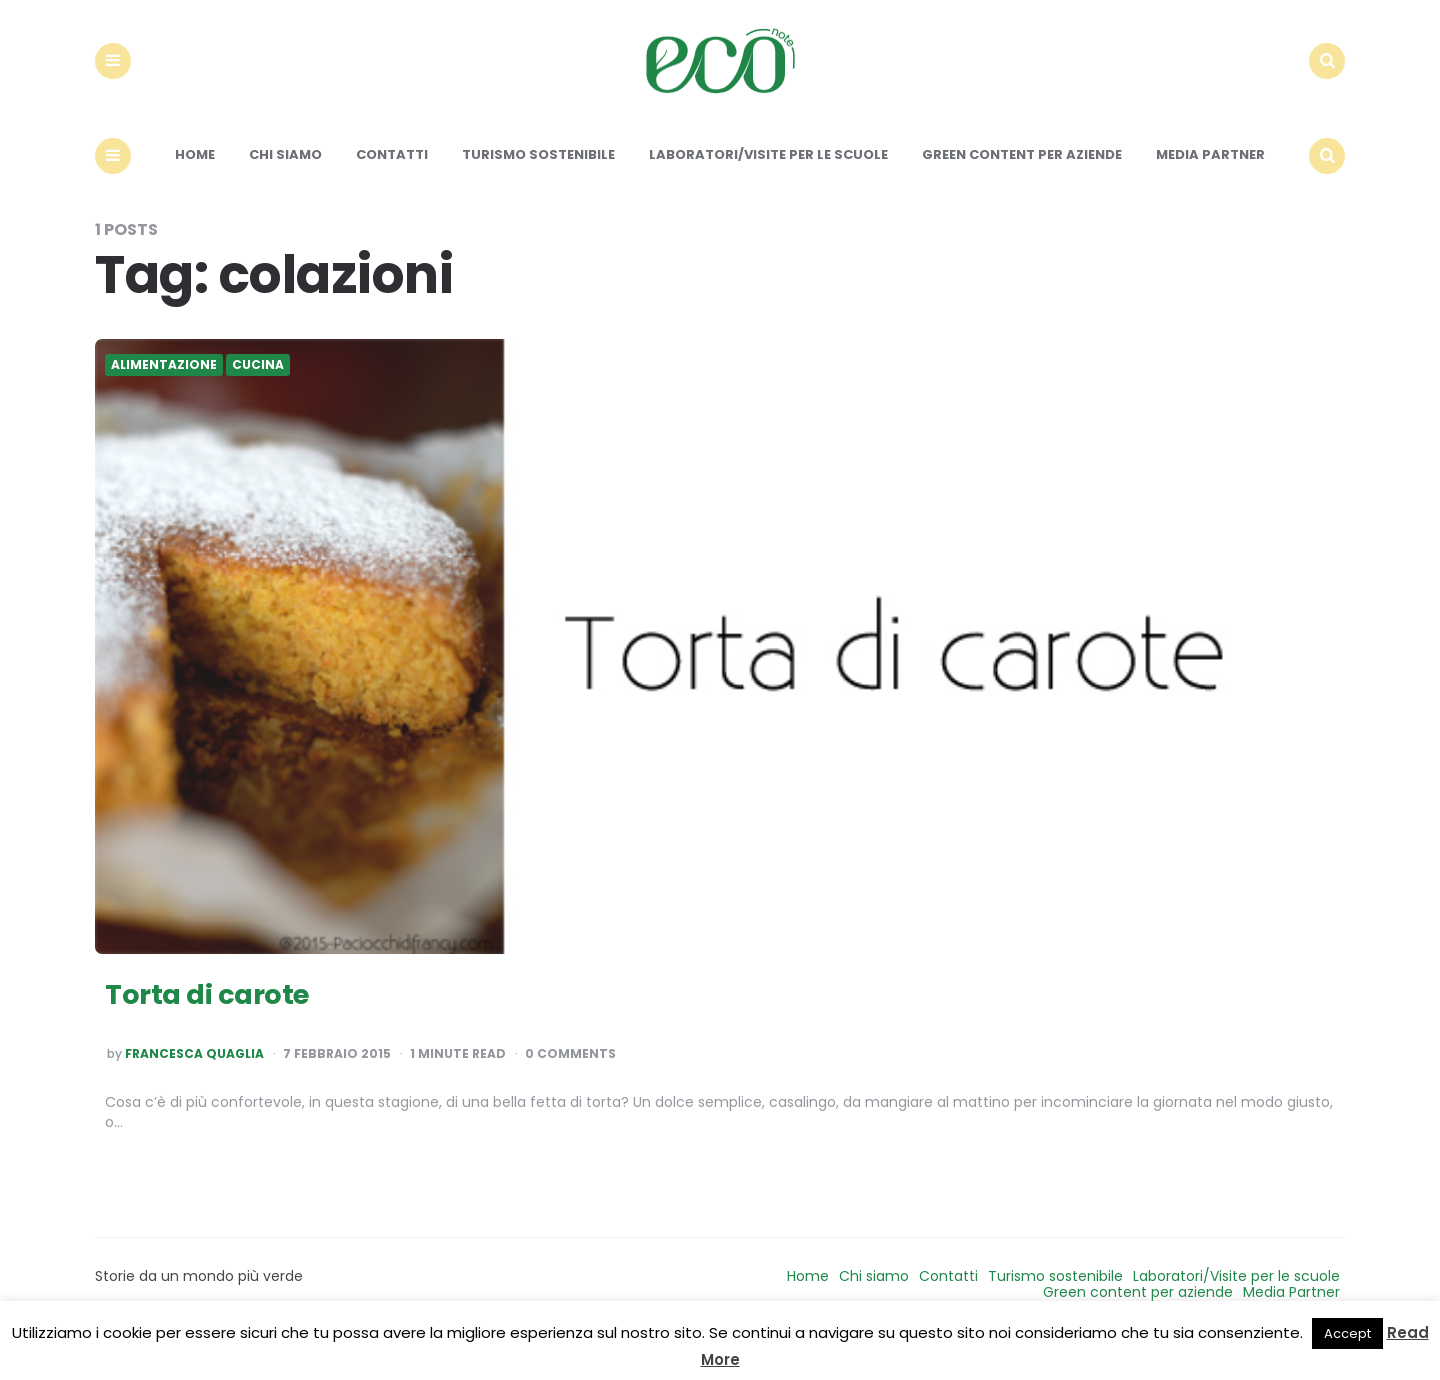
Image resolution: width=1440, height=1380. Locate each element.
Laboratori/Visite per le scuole (768, 187)
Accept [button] (1347, 1333)
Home (195, 187)
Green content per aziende (1022, 187)
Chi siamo (285, 187)
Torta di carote (222, 1024)
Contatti (392, 187)
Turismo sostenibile (538, 187)
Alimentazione (164, 398)
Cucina (258, 398)
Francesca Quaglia (194, 1087)
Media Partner (1210, 187)
